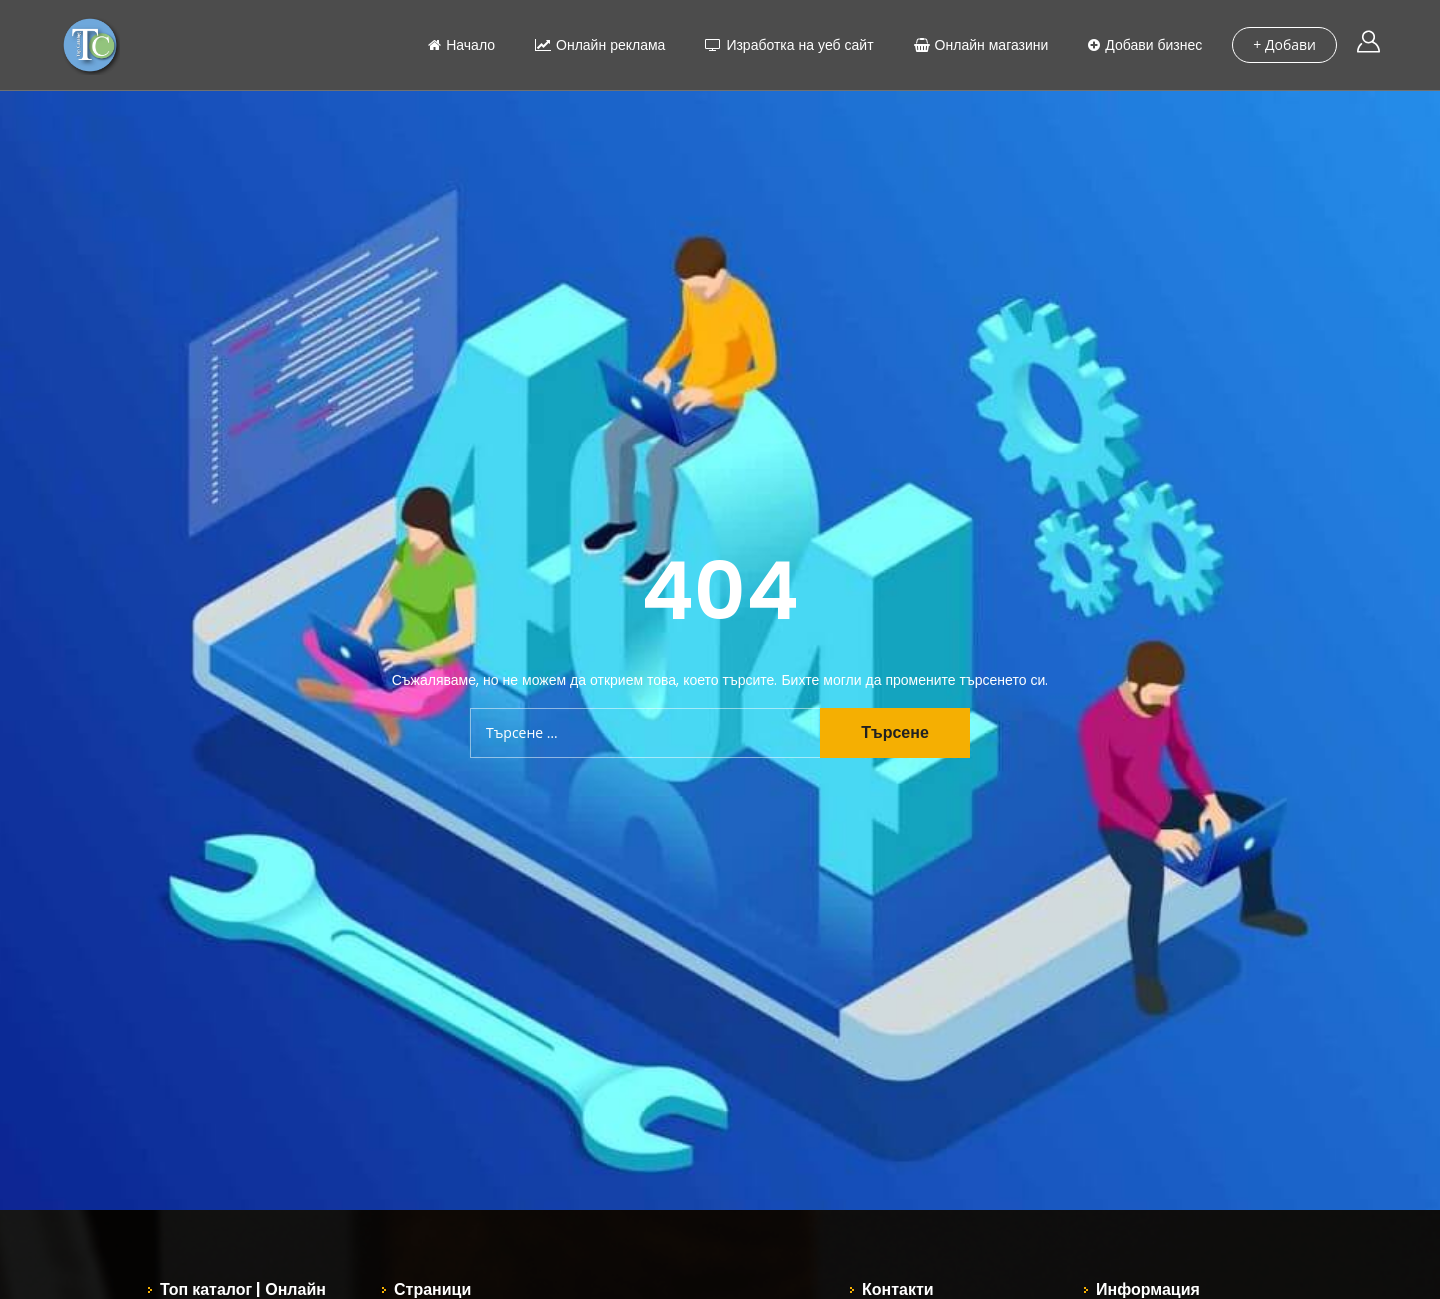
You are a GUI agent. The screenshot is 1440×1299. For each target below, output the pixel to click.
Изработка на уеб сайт (789, 45)
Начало (461, 45)
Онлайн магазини (981, 45)
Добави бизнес (1145, 45)
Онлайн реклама (600, 45)
